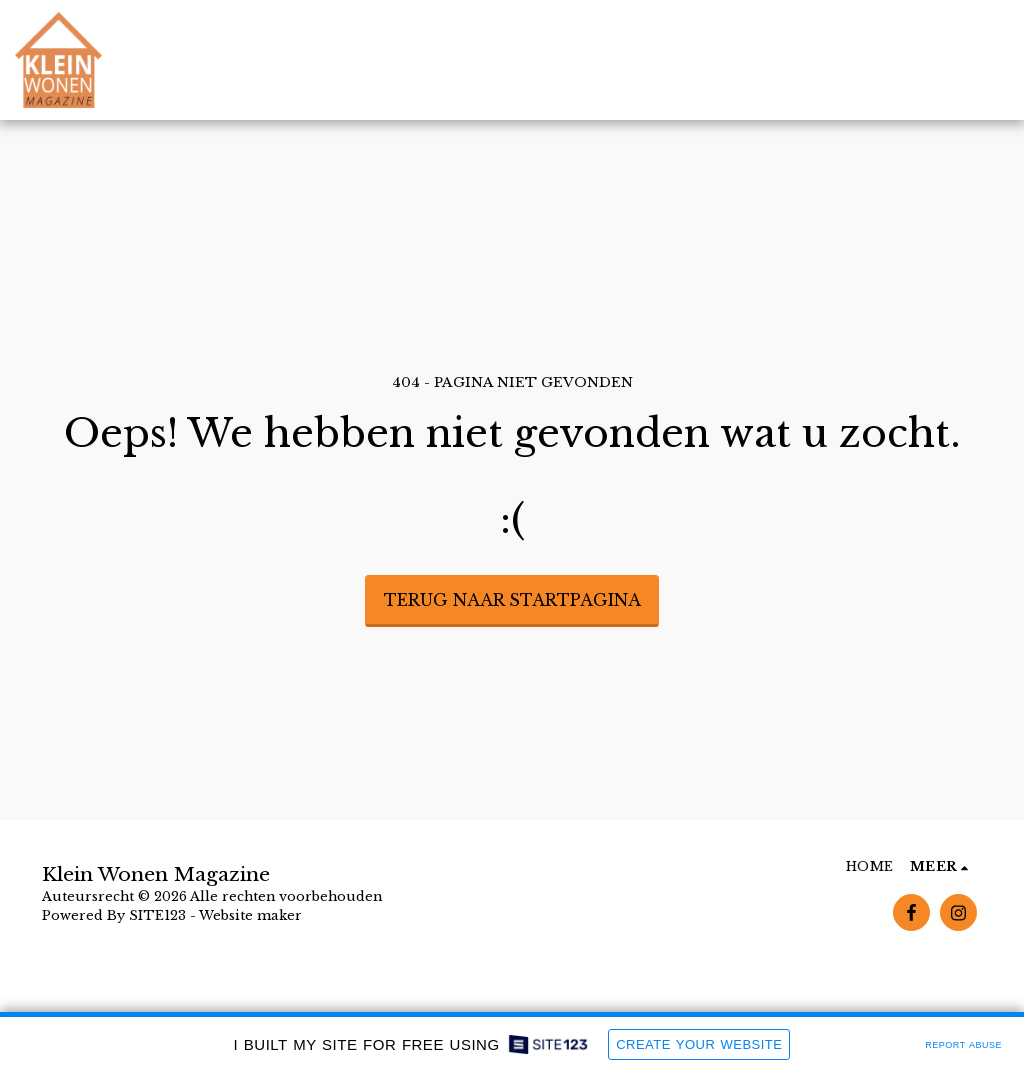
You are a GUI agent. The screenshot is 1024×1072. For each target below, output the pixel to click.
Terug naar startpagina (512, 600)
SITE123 (157, 915)
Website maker (250, 915)
